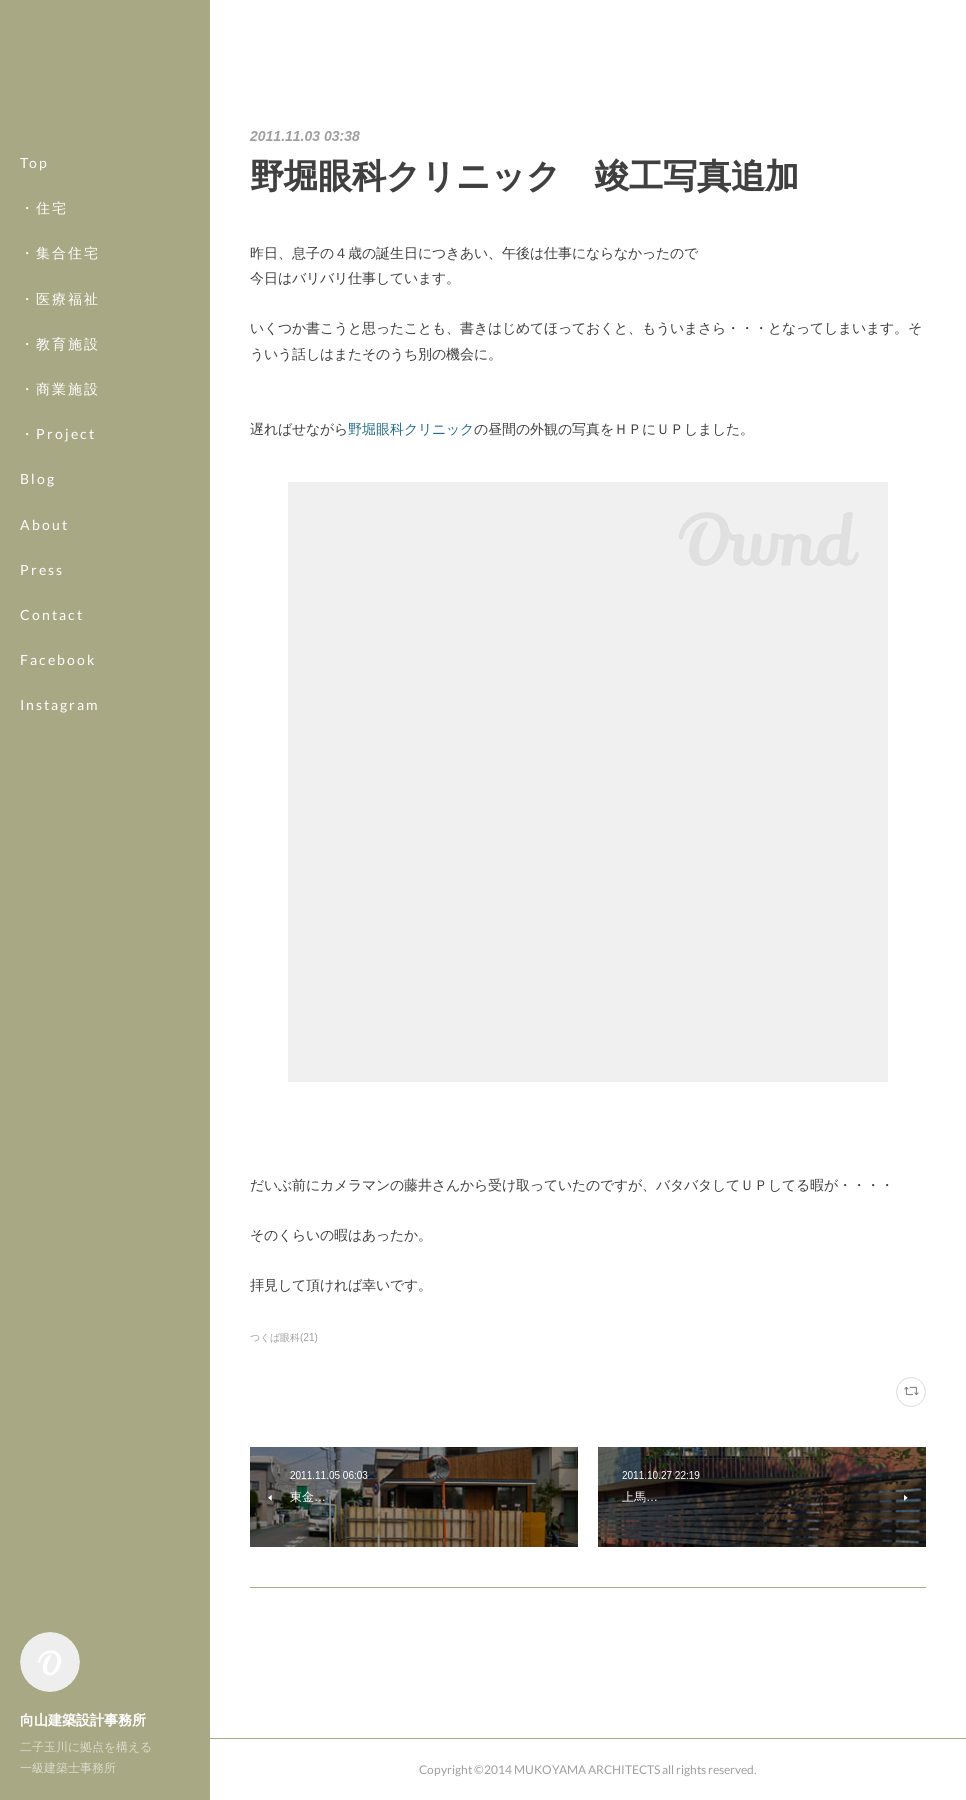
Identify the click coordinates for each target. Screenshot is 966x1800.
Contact (52, 614)
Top (34, 162)
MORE (44, 659)
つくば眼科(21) (284, 1337)
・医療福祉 (60, 298)
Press (42, 569)
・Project (58, 433)
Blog (38, 478)
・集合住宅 (60, 252)
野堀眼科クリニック (411, 429)
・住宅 (44, 207)
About (44, 524)
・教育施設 (60, 343)
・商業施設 (60, 388)
